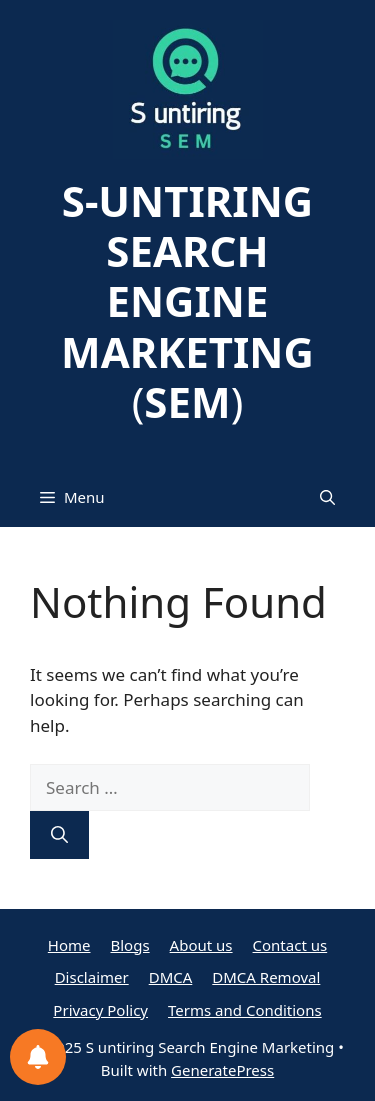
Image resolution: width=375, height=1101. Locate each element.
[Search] (59, 835)
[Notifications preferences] (38, 1057)
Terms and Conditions (245, 1010)
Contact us (290, 945)
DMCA (171, 977)
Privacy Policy (100, 1010)
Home (69, 945)
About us (201, 945)
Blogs (130, 945)
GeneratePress (222, 1070)
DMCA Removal (266, 977)
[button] (327, 497)
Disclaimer (92, 977)
